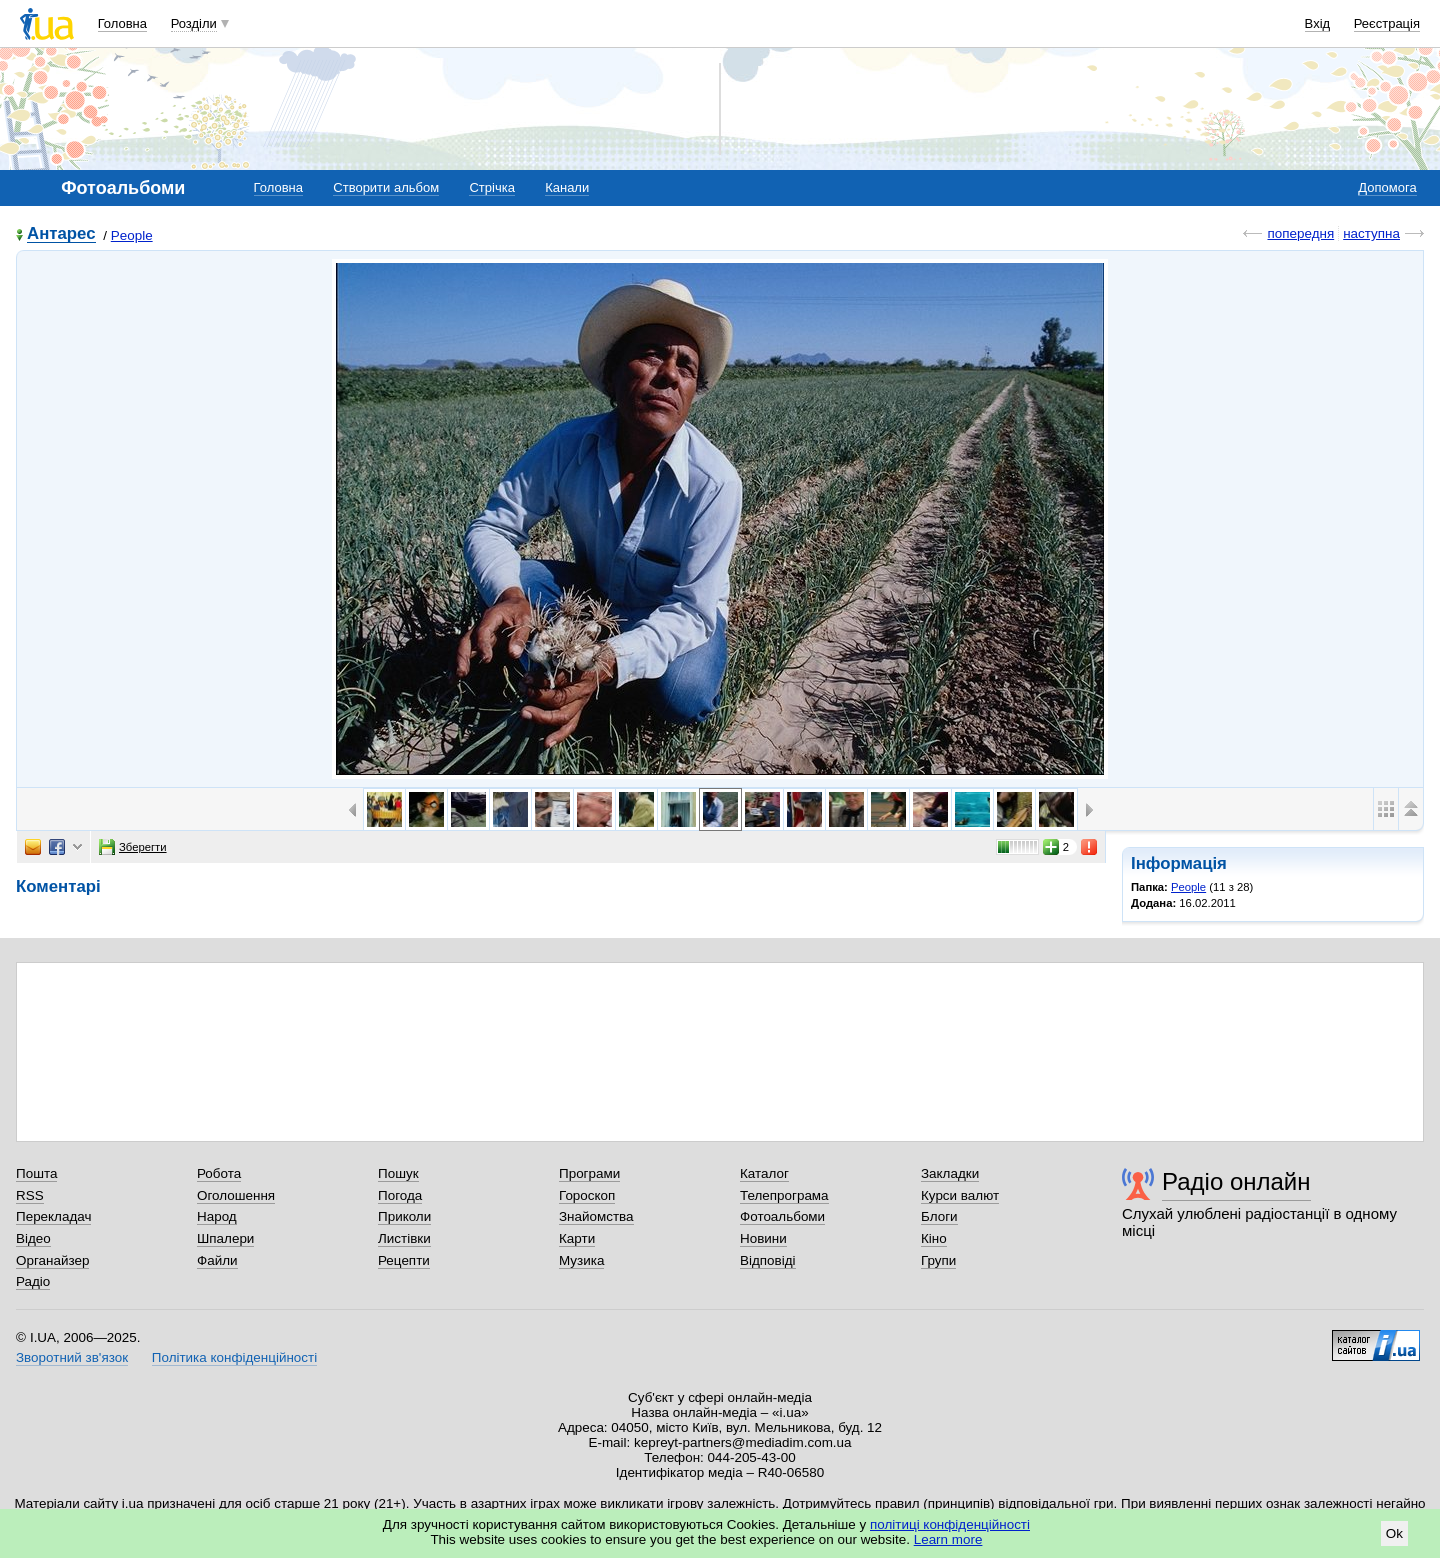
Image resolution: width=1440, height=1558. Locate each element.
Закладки (950, 1173)
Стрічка (491, 187)
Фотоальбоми (782, 1216)
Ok (1394, 1533)
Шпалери (225, 1238)
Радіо (33, 1281)
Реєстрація (1387, 23)
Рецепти (404, 1260)
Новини (763, 1238)
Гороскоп (587, 1195)
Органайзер (52, 1260)
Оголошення (236, 1195)
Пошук (398, 1173)
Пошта (36, 1173)
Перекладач (53, 1216)
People (132, 235)
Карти (577, 1238)
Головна (122, 23)
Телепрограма (784, 1195)
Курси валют (960, 1195)
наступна (1371, 233)
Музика (581, 1260)
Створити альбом (386, 187)
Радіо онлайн (1236, 1181)
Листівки (404, 1238)
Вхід (1318, 23)
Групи (938, 1260)
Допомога (1387, 187)
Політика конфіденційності (234, 1357)
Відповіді (768, 1260)
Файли (217, 1260)
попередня (1300, 233)
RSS (30, 1195)
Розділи (194, 23)
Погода (400, 1195)
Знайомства (596, 1216)
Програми (589, 1173)
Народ (217, 1216)
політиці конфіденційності (950, 1524)
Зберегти (133, 847)
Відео (33, 1238)
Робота (219, 1173)
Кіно (934, 1238)
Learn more (948, 1539)
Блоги (939, 1216)
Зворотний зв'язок (72, 1357)
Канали (567, 187)
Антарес (61, 234)
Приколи (404, 1216)
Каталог (764, 1173)
